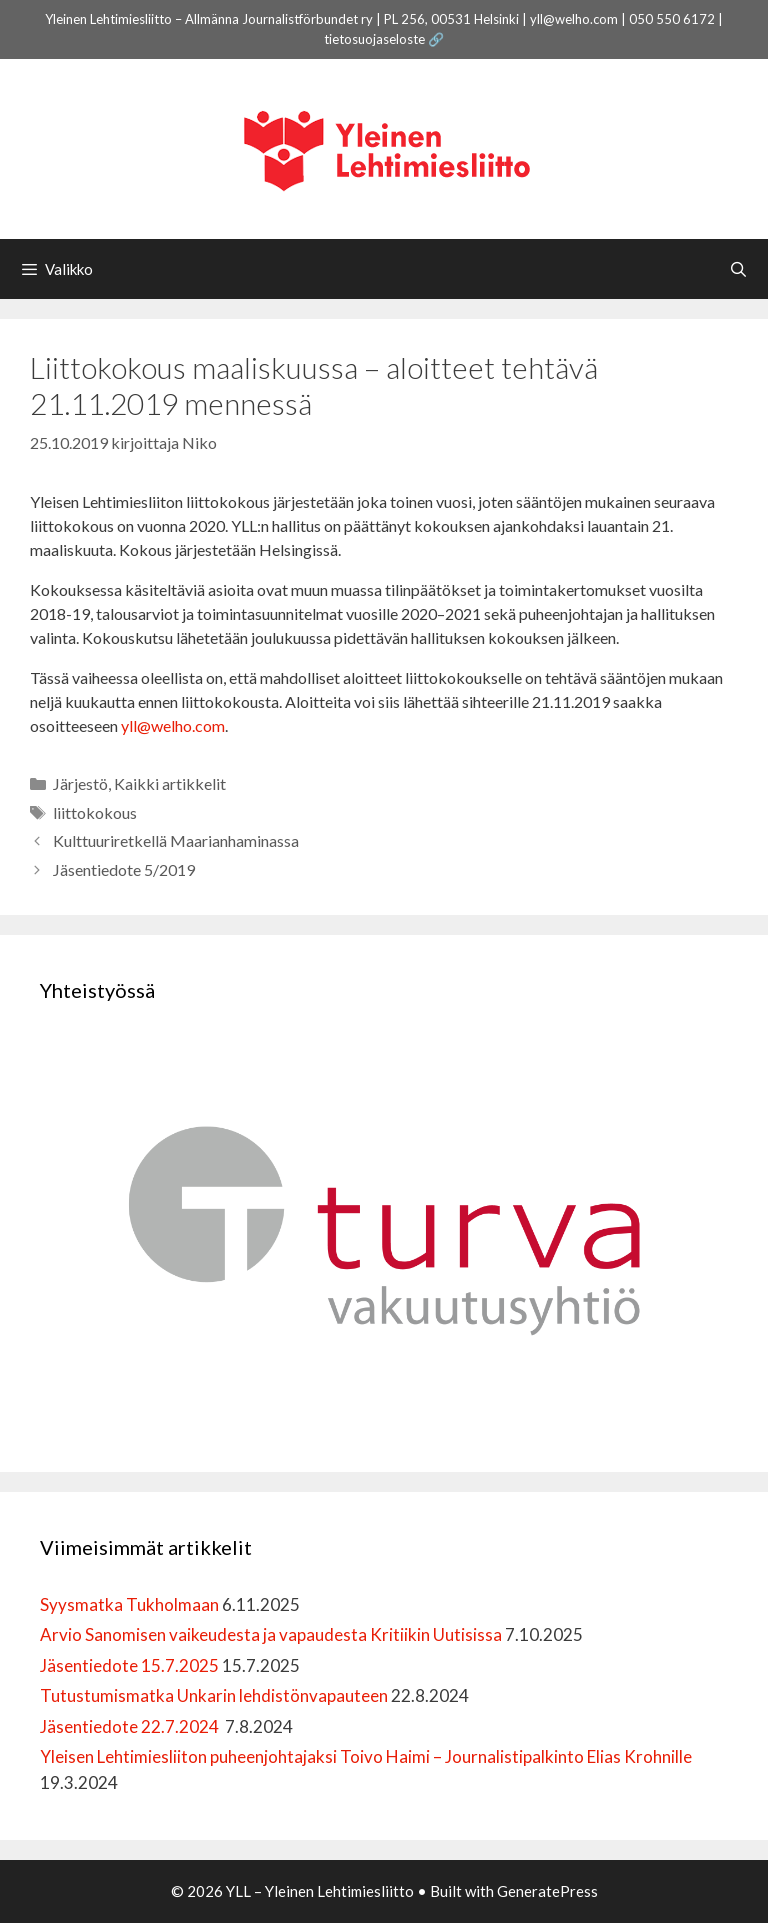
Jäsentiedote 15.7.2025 (129, 1665)
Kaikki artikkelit (170, 783)
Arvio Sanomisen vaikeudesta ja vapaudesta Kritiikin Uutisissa (271, 1634)
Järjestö (80, 783)
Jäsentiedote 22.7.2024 (131, 1726)
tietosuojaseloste (374, 39)
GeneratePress (547, 1891)
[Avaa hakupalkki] (738, 269)
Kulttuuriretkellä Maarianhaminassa (176, 840)
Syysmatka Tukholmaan (129, 1604)
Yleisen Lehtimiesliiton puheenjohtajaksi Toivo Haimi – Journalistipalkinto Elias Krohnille (366, 1756)
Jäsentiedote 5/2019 (124, 869)
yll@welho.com (173, 725)
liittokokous (95, 812)
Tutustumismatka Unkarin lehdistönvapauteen (214, 1695)
